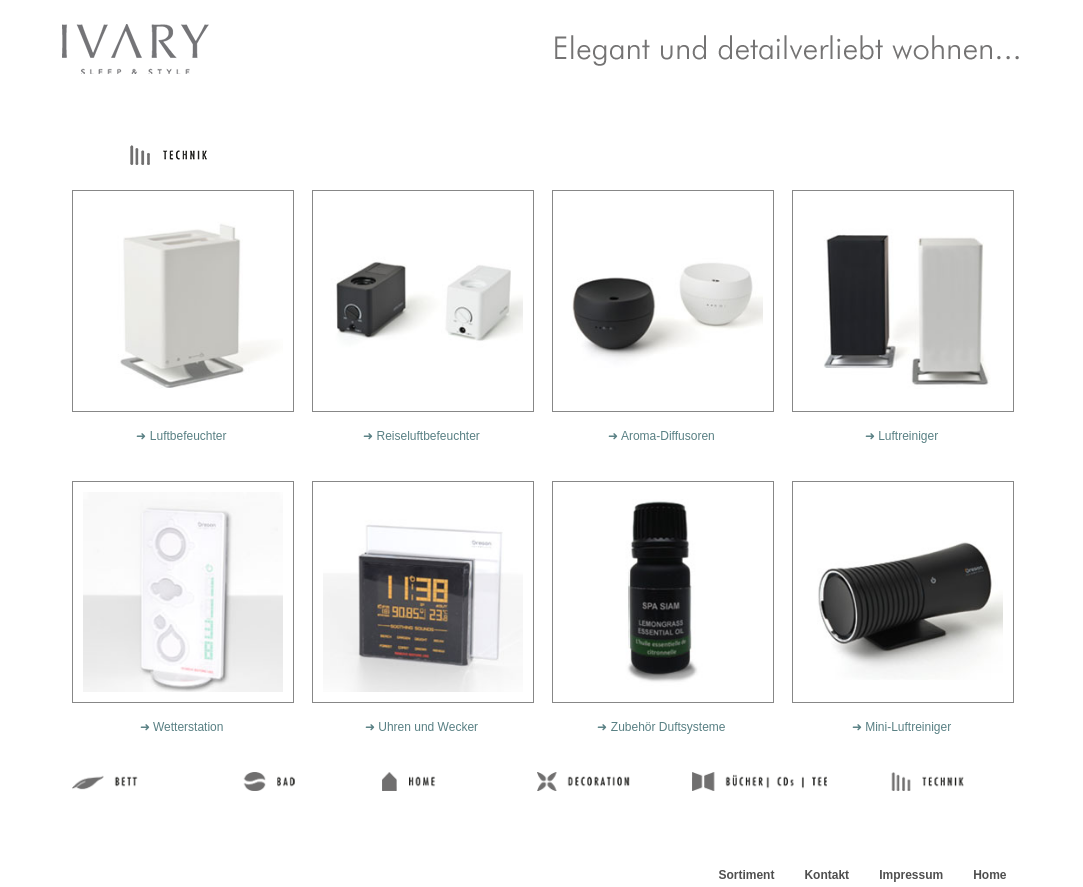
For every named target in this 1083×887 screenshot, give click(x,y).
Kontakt (826, 875)
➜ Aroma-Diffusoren (661, 436)
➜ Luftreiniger (901, 436)
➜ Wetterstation (182, 727)
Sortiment (746, 875)
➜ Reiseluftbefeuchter (421, 436)
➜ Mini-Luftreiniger (901, 727)
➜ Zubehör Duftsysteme (661, 727)
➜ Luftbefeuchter (181, 436)
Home (989, 875)
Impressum (911, 875)
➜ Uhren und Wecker (421, 727)
